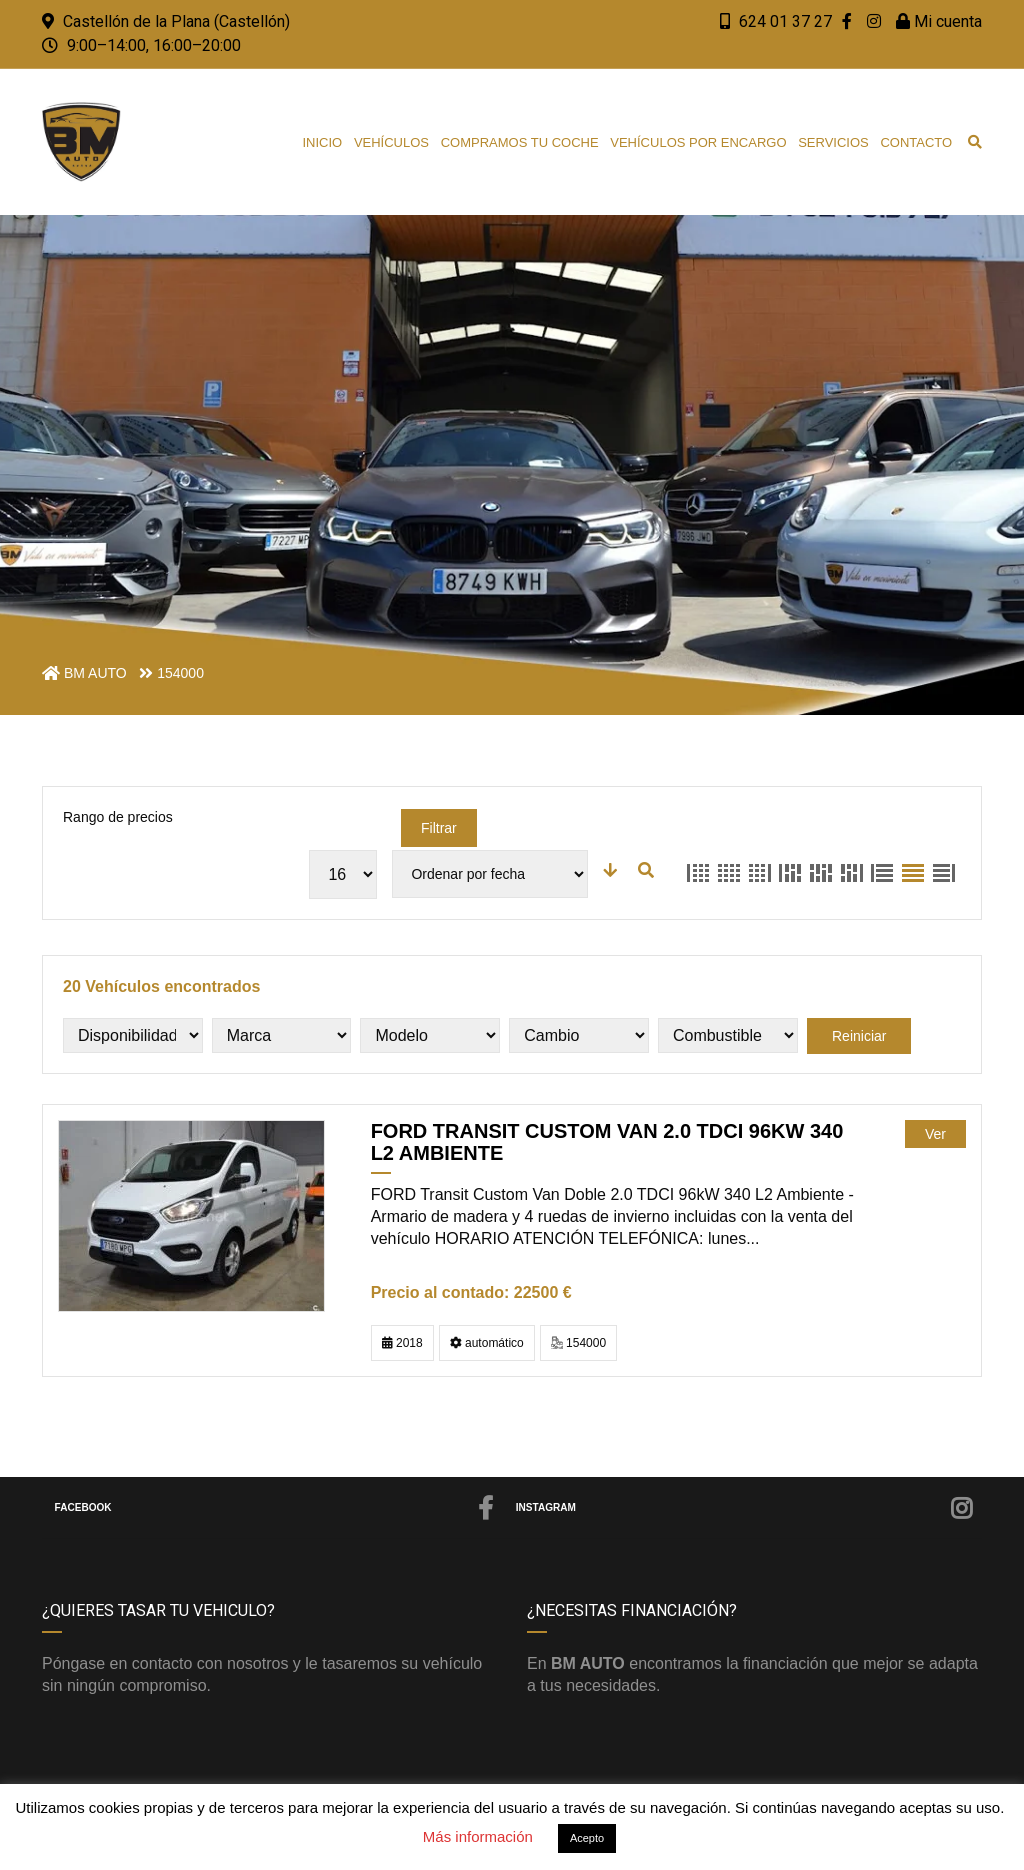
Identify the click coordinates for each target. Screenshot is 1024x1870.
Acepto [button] (587, 1838)
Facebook (275, 1508)
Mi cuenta (939, 21)
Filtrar (439, 828)
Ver (935, 1134)
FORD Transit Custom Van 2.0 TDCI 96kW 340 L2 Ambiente (607, 1142)
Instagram (745, 1508)
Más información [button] (478, 1836)
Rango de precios (118, 817)
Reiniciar (859, 1036)
